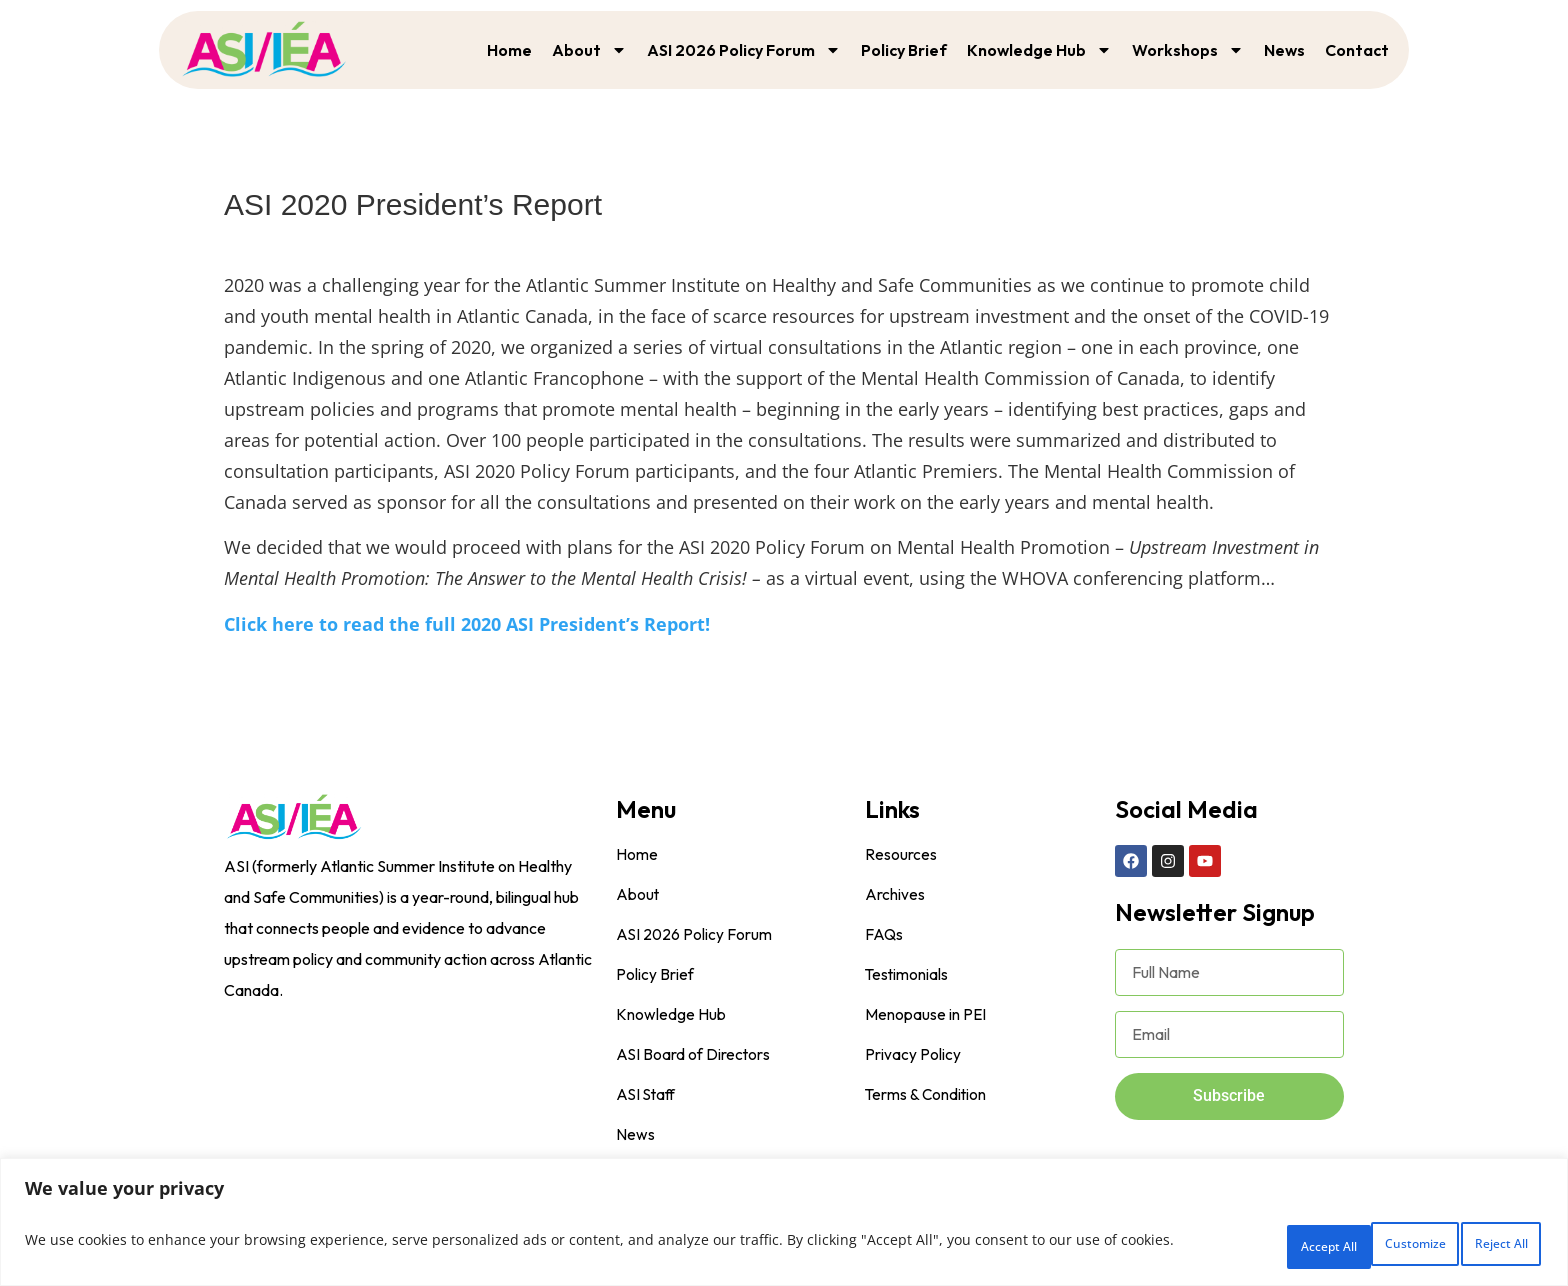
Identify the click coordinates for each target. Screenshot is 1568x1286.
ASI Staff (647, 1095)
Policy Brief (904, 50)
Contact (1357, 50)
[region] (784, 1226)
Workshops (1188, 50)
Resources (901, 855)
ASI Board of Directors (694, 1055)
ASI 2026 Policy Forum (744, 50)
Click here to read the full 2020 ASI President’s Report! (467, 624)
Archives (895, 895)
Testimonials (907, 975)
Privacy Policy (913, 1055)
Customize (1219, 1244)
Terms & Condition (927, 1095)
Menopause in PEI (926, 1015)
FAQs (884, 935)
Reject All (1351, 1244)
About (589, 50)
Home (509, 50)
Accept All (1481, 1244)
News (1284, 50)
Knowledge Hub (1039, 50)
